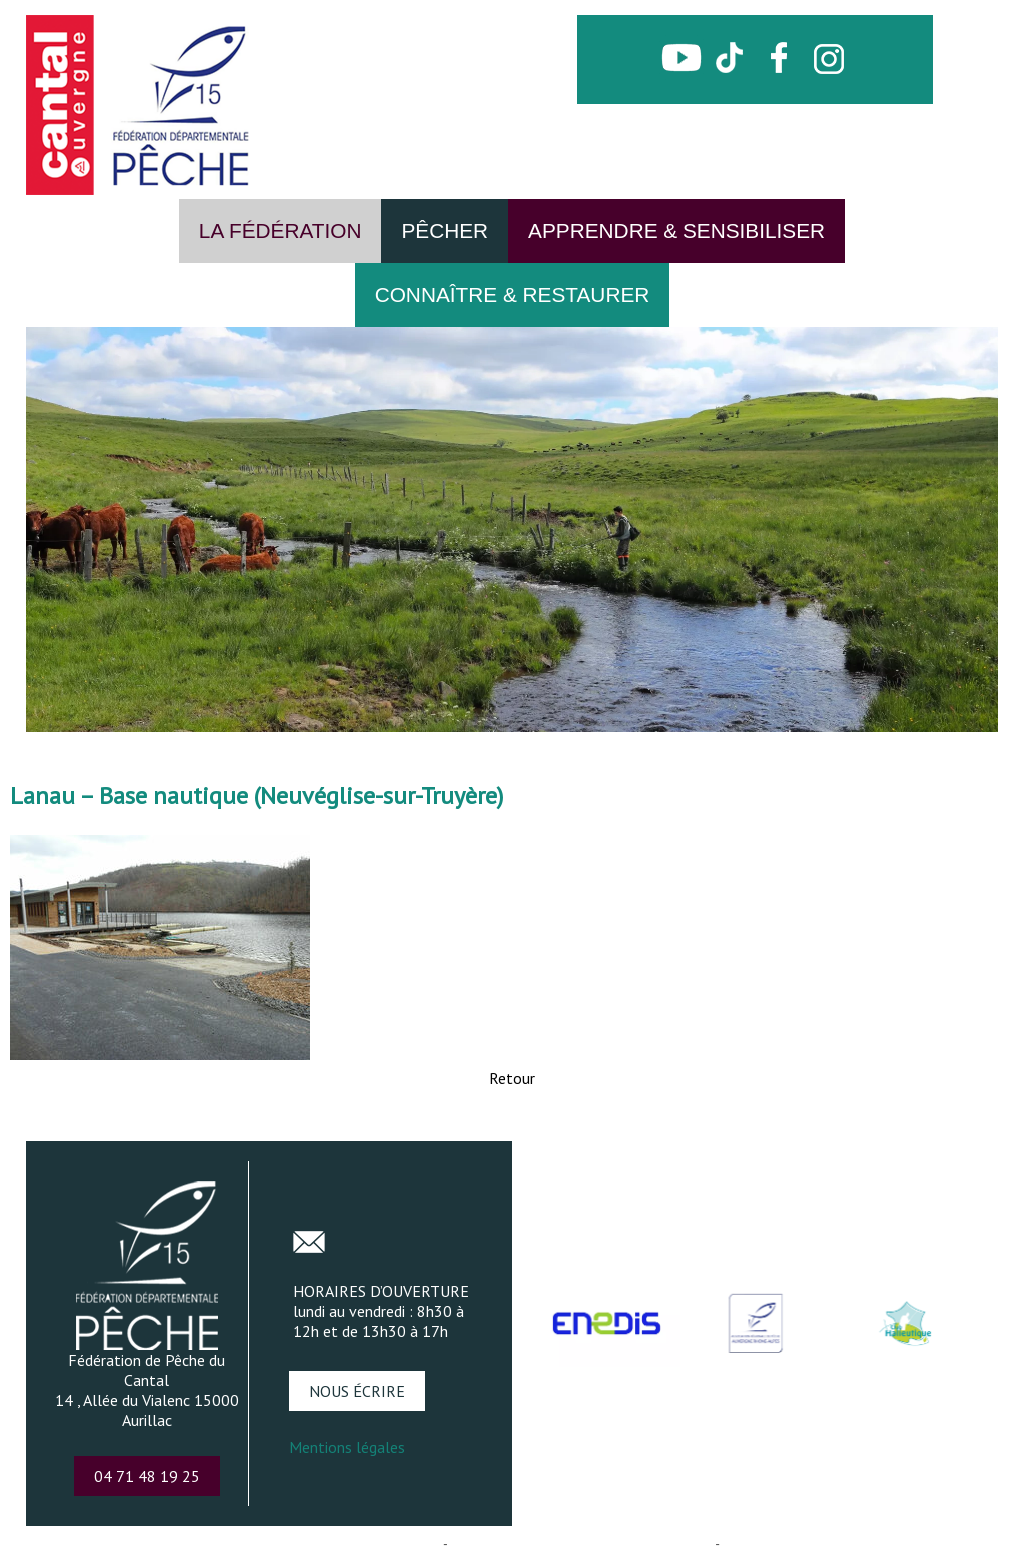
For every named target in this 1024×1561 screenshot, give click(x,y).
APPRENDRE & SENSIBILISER (676, 230)
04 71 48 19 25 (147, 1476)
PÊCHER (444, 230)
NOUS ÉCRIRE (357, 1391)
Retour (512, 1078)
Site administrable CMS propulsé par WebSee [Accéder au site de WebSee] (581, 1543)
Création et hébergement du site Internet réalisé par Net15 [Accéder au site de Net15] (274, 1543)
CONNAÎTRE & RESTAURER (512, 294)
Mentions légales (347, 1447)
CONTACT (727, 97)
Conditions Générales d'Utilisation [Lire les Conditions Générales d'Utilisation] (819, 1543)
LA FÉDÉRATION (280, 230)
